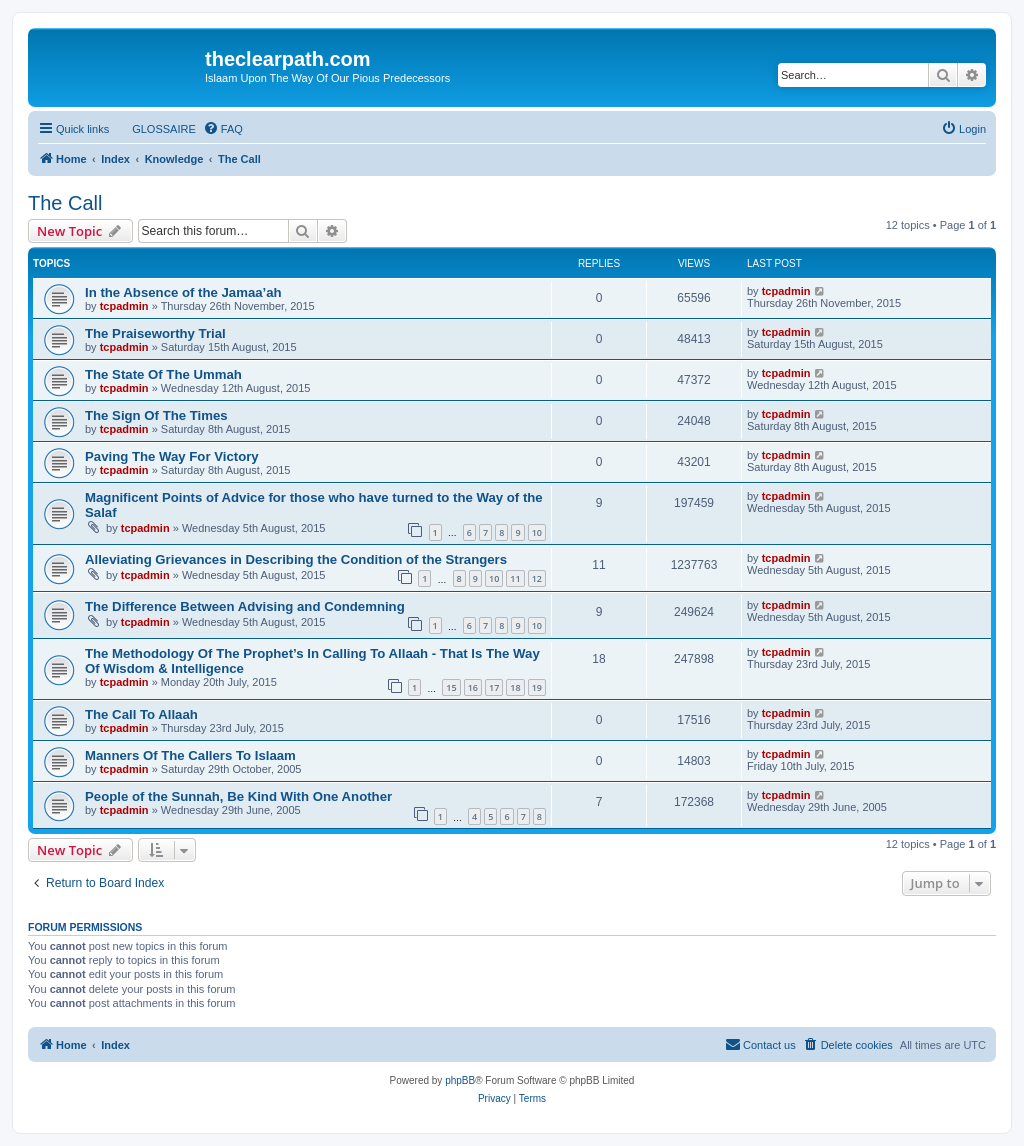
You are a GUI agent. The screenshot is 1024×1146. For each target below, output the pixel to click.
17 (494, 687)
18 (515, 687)
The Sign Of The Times (156, 415)
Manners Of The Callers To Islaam (190, 755)
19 (537, 687)
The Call (65, 203)
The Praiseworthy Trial (155, 333)
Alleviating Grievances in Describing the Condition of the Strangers (296, 559)
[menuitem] (155, 129)
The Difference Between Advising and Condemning (245, 606)
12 (537, 578)
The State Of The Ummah (163, 374)
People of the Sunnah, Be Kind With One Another (238, 796)
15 (451, 687)
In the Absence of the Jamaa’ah (183, 292)
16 (473, 687)
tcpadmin (124, 306)
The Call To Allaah (141, 714)
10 (537, 532)
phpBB (460, 1080)
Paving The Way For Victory (172, 456)
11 (515, 578)
